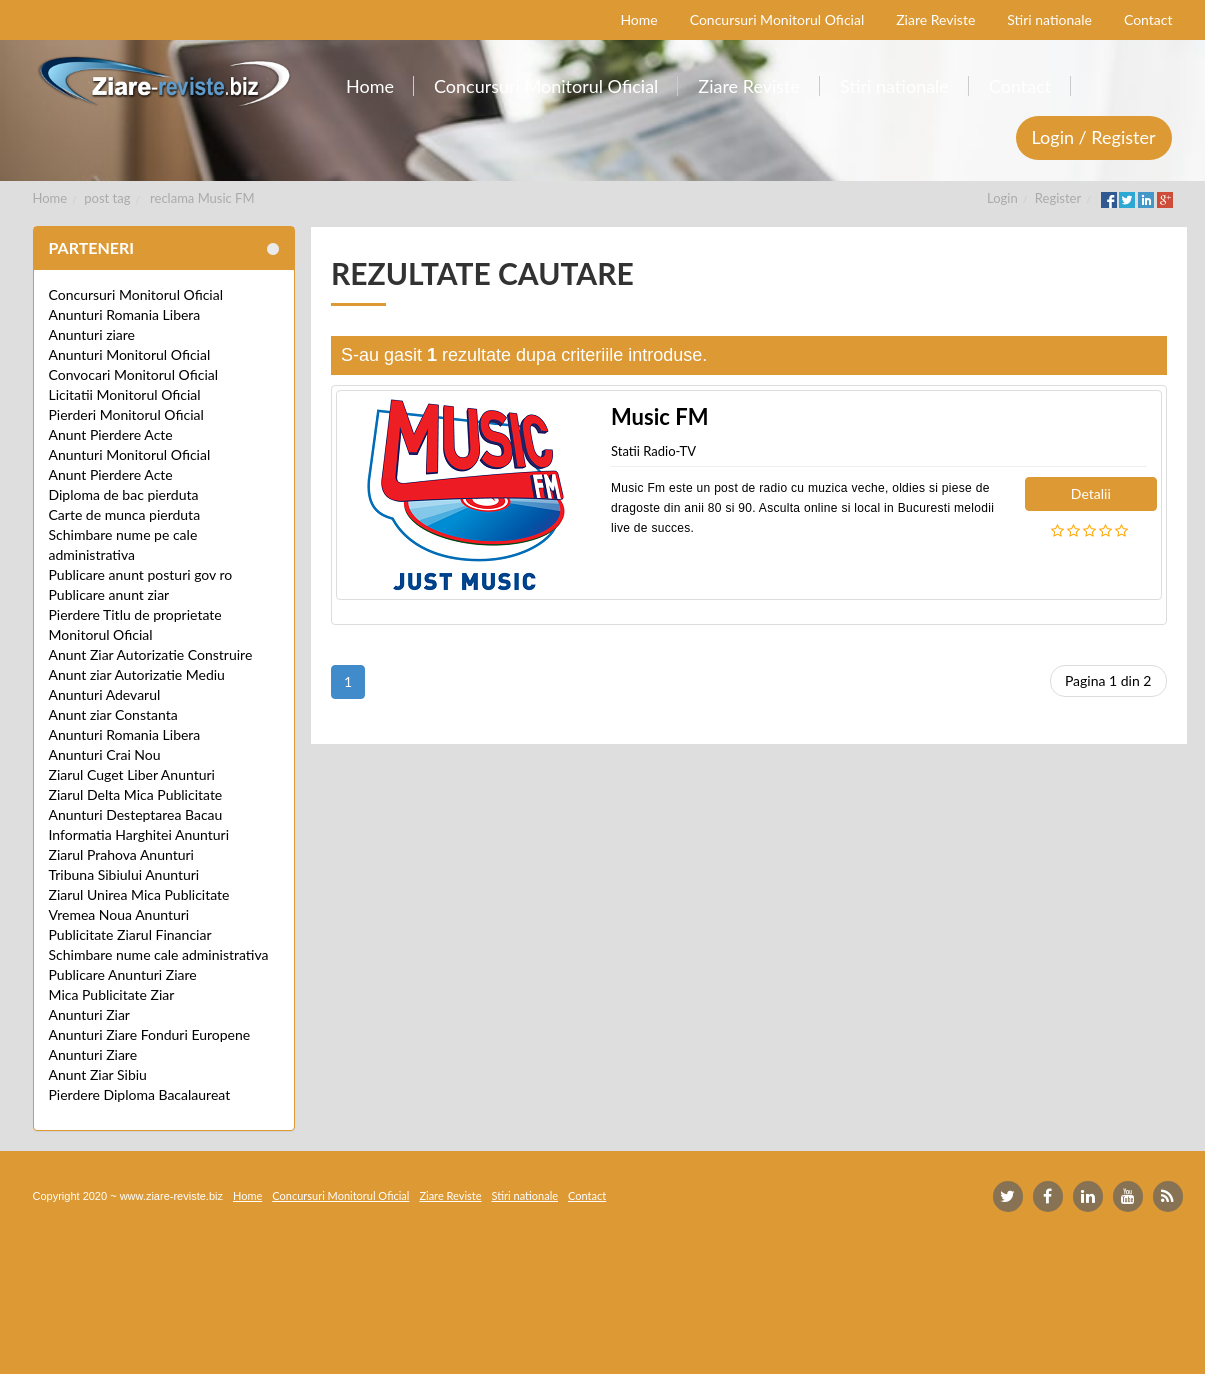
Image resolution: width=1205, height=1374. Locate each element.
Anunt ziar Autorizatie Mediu (137, 674)
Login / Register (1094, 137)
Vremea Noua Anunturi (119, 914)
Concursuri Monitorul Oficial (136, 294)
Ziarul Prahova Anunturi (121, 854)
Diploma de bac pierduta (124, 494)
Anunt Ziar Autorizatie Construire (151, 654)
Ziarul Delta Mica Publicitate (136, 794)
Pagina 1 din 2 (1108, 680)
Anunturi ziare (92, 334)
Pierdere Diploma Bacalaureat (140, 1094)
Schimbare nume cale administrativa (159, 954)
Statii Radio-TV (653, 451)
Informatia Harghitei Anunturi (139, 834)
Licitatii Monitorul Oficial (125, 394)
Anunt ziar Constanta (113, 714)
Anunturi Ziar (89, 1014)
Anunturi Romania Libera (125, 314)
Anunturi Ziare (93, 1054)
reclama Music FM (202, 198)
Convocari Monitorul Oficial (134, 374)
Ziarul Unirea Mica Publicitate (139, 894)
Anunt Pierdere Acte (111, 434)
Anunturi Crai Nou (105, 754)
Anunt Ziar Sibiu (98, 1074)
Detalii (1091, 493)
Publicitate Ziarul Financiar (130, 934)
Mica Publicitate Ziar (112, 994)
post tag (107, 198)
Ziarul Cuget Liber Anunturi (132, 774)
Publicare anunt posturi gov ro (141, 574)
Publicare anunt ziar (109, 594)
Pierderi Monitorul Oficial (126, 414)
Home (50, 198)
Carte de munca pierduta (125, 514)
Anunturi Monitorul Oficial (130, 354)
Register (1058, 198)
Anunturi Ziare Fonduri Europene (150, 1034)
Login (1002, 198)
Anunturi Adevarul (105, 694)
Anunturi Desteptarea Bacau (136, 814)
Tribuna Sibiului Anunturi (124, 874)
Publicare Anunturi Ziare (123, 974)
